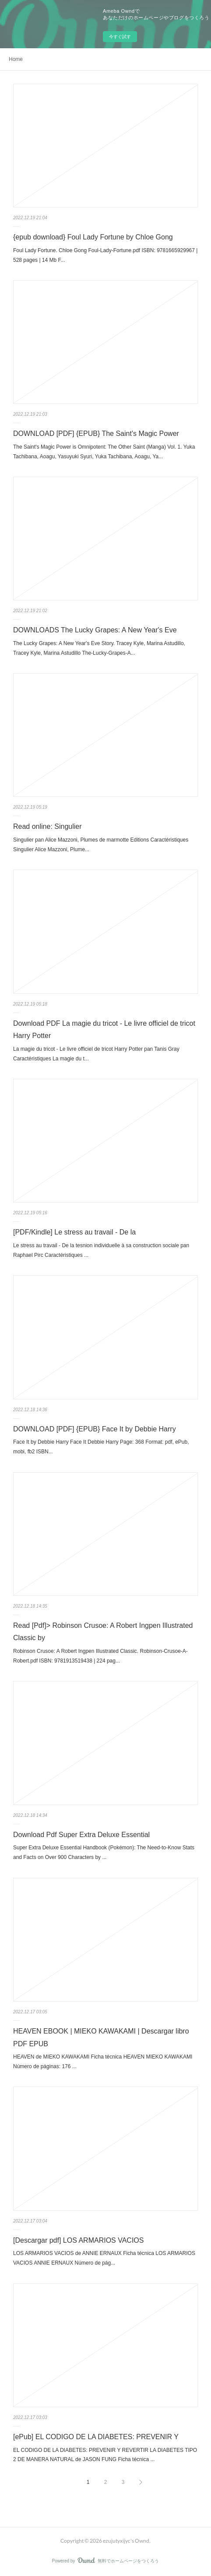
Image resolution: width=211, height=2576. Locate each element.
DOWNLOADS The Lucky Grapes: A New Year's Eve (95, 630)
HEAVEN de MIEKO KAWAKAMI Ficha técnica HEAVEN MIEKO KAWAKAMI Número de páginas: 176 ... (102, 2061)
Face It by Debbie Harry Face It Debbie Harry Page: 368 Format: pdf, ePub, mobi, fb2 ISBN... (101, 1447)
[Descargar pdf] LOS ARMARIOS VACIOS (78, 2240)
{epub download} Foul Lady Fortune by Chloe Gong (93, 237)
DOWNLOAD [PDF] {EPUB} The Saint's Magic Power (96, 433)
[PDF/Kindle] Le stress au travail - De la (74, 1232)
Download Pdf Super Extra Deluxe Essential (81, 1834)
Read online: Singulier (47, 826)
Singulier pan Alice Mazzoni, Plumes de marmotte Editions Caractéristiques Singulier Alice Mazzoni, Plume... (100, 845)
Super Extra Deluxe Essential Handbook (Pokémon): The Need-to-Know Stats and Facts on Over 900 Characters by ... (103, 1852)
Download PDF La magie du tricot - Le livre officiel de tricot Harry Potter (104, 1030)
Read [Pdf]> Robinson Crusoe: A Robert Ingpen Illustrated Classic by (103, 1632)
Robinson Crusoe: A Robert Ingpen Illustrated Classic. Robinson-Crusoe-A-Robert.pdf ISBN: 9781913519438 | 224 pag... (100, 1656)
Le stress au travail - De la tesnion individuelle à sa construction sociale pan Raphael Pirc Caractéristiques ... (101, 1250)
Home (16, 59)
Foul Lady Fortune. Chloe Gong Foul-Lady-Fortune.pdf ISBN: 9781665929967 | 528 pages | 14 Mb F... (105, 255)
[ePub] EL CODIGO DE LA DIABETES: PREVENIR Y (96, 2436)
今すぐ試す (120, 36)
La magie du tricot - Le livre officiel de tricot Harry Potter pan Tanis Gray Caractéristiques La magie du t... (96, 1054)
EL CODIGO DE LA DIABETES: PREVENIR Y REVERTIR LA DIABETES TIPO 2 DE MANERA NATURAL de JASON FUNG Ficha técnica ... (105, 2455)
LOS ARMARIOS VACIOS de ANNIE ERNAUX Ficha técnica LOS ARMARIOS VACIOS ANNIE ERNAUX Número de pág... (104, 2258)
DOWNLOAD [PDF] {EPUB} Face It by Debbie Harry (94, 1429)
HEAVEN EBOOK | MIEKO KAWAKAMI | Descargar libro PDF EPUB (101, 2037)
